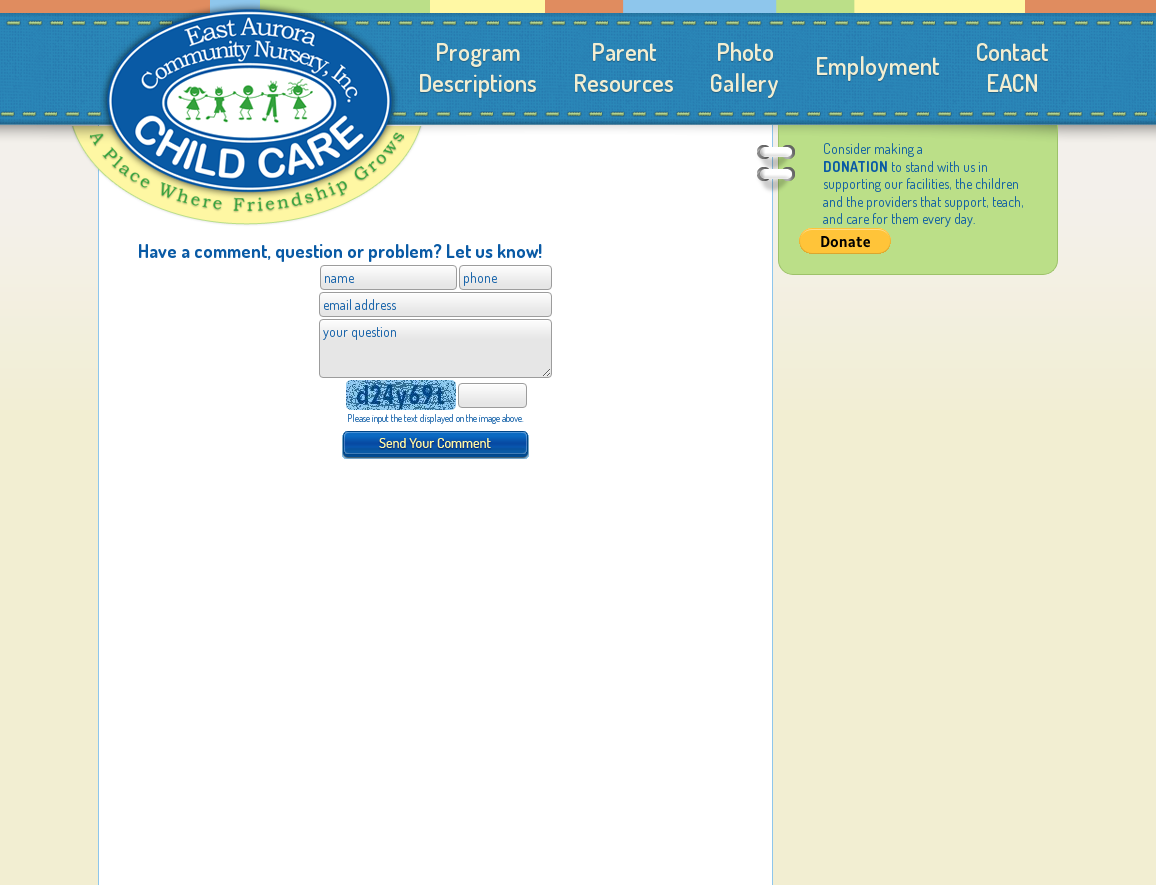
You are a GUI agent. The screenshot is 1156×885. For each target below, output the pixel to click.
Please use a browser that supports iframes (435, 382)
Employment (877, 65)
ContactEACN (1012, 67)
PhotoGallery (744, 67)
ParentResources (623, 67)
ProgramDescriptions (477, 67)
